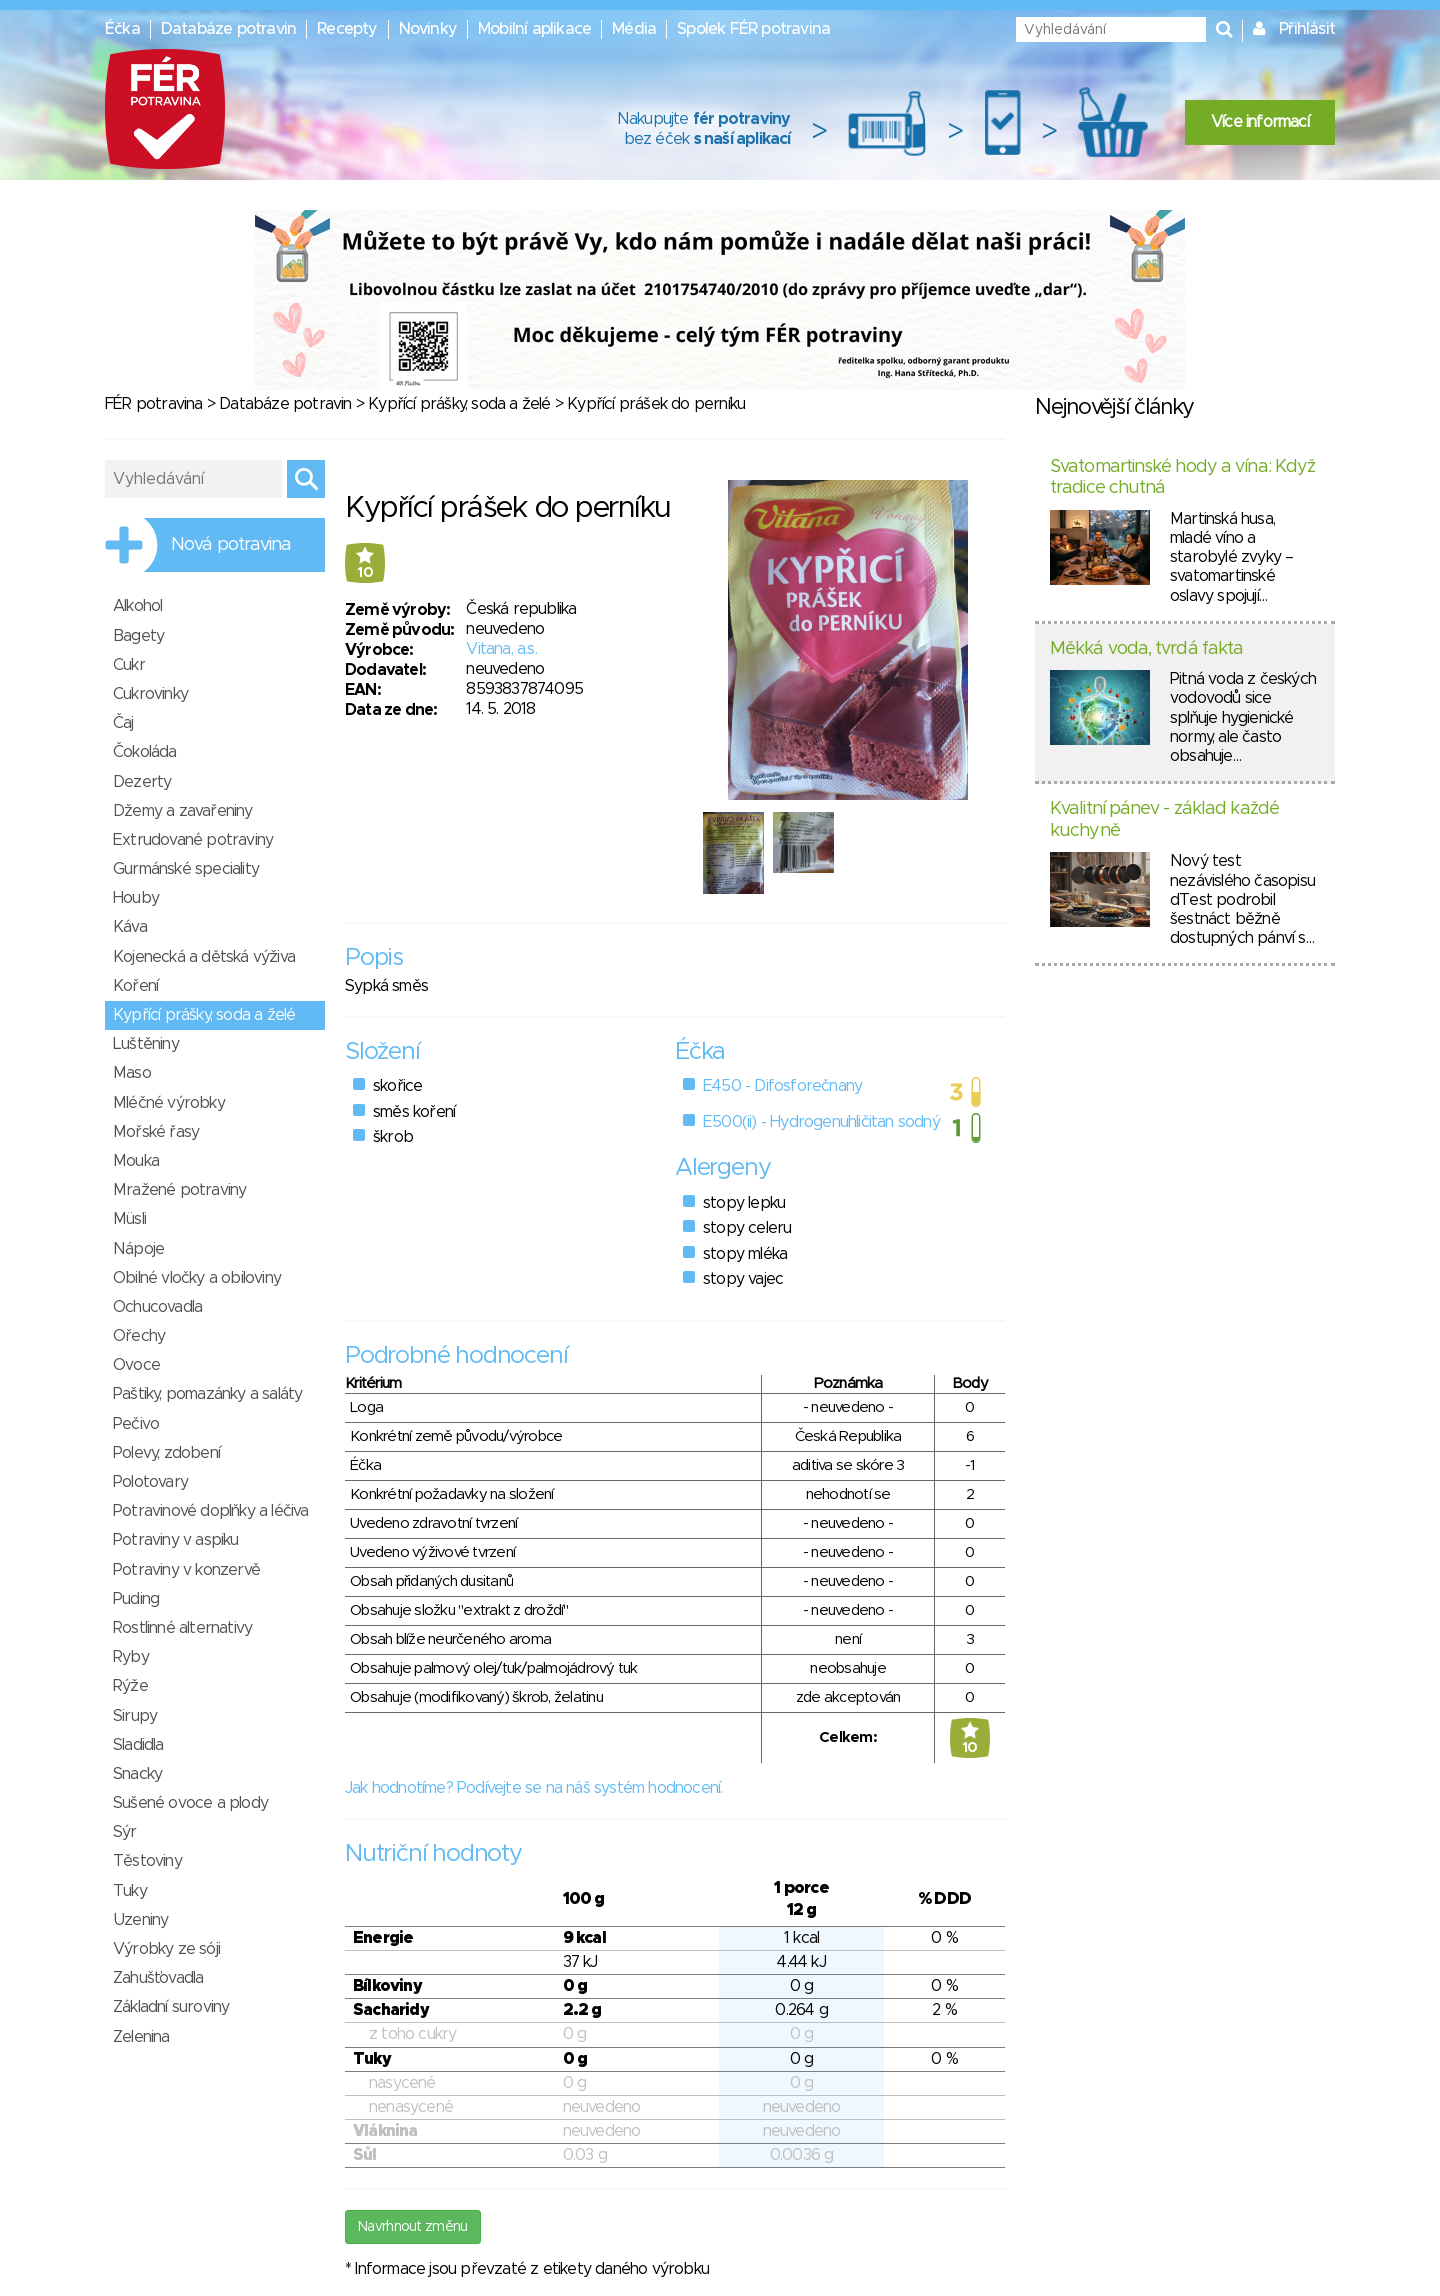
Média (634, 29)
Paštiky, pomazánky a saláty (207, 1394)
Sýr (125, 1832)
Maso (132, 1073)
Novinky (428, 29)
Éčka (122, 29)
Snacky (137, 1774)
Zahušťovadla (158, 1978)
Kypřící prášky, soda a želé (459, 404)
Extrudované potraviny (193, 840)
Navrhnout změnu (413, 2227)
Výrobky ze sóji (166, 1949)
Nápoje (138, 1249)
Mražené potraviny (179, 1190)
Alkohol (137, 606)
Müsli (129, 1219)
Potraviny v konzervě (186, 1570)
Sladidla (138, 1745)
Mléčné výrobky (169, 1103)
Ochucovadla (157, 1307)
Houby (136, 898)
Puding (136, 1599)
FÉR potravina (154, 404)
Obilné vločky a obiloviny (197, 1278)
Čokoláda (145, 752)
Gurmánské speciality (186, 869)
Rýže (130, 1686)
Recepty (347, 29)
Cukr (129, 665)
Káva (130, 927)
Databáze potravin (228, 29)
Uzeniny (140, 1920)
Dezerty (142, 782)
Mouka (136, 1161)
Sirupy (135, 1716)
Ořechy (139, 1336)
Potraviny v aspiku (176, 1540)
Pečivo (136, 1424)
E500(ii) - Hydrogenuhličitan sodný (821, 1122)
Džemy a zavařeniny (183, 811)
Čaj (123, 723)
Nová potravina (231, 545)
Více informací (1260, 122)
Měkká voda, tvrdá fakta (1146, 649)
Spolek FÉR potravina (753, 29)
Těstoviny (147, 1861)
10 (365, 573)
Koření (135, 986)
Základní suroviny (171, 2007)
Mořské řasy (156, 1132)
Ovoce (136, 1365)
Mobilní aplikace (534, 29)
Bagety (138, 636)
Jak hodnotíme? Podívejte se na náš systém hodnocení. (533, 1788)
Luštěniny (146, 1044)
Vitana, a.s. (501, 649)
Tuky (130, 1891)
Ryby (131, 1657)
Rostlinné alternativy (182, 1628)
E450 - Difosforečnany (782, 1086)
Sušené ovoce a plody (190, 1803)
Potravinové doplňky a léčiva (211, 1511)
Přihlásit (1307, 29)
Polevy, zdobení (166, 1453)
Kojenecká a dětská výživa (204, 957)
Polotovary (150, 1482)
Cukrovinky (150, 694)
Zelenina (141, 2037)
